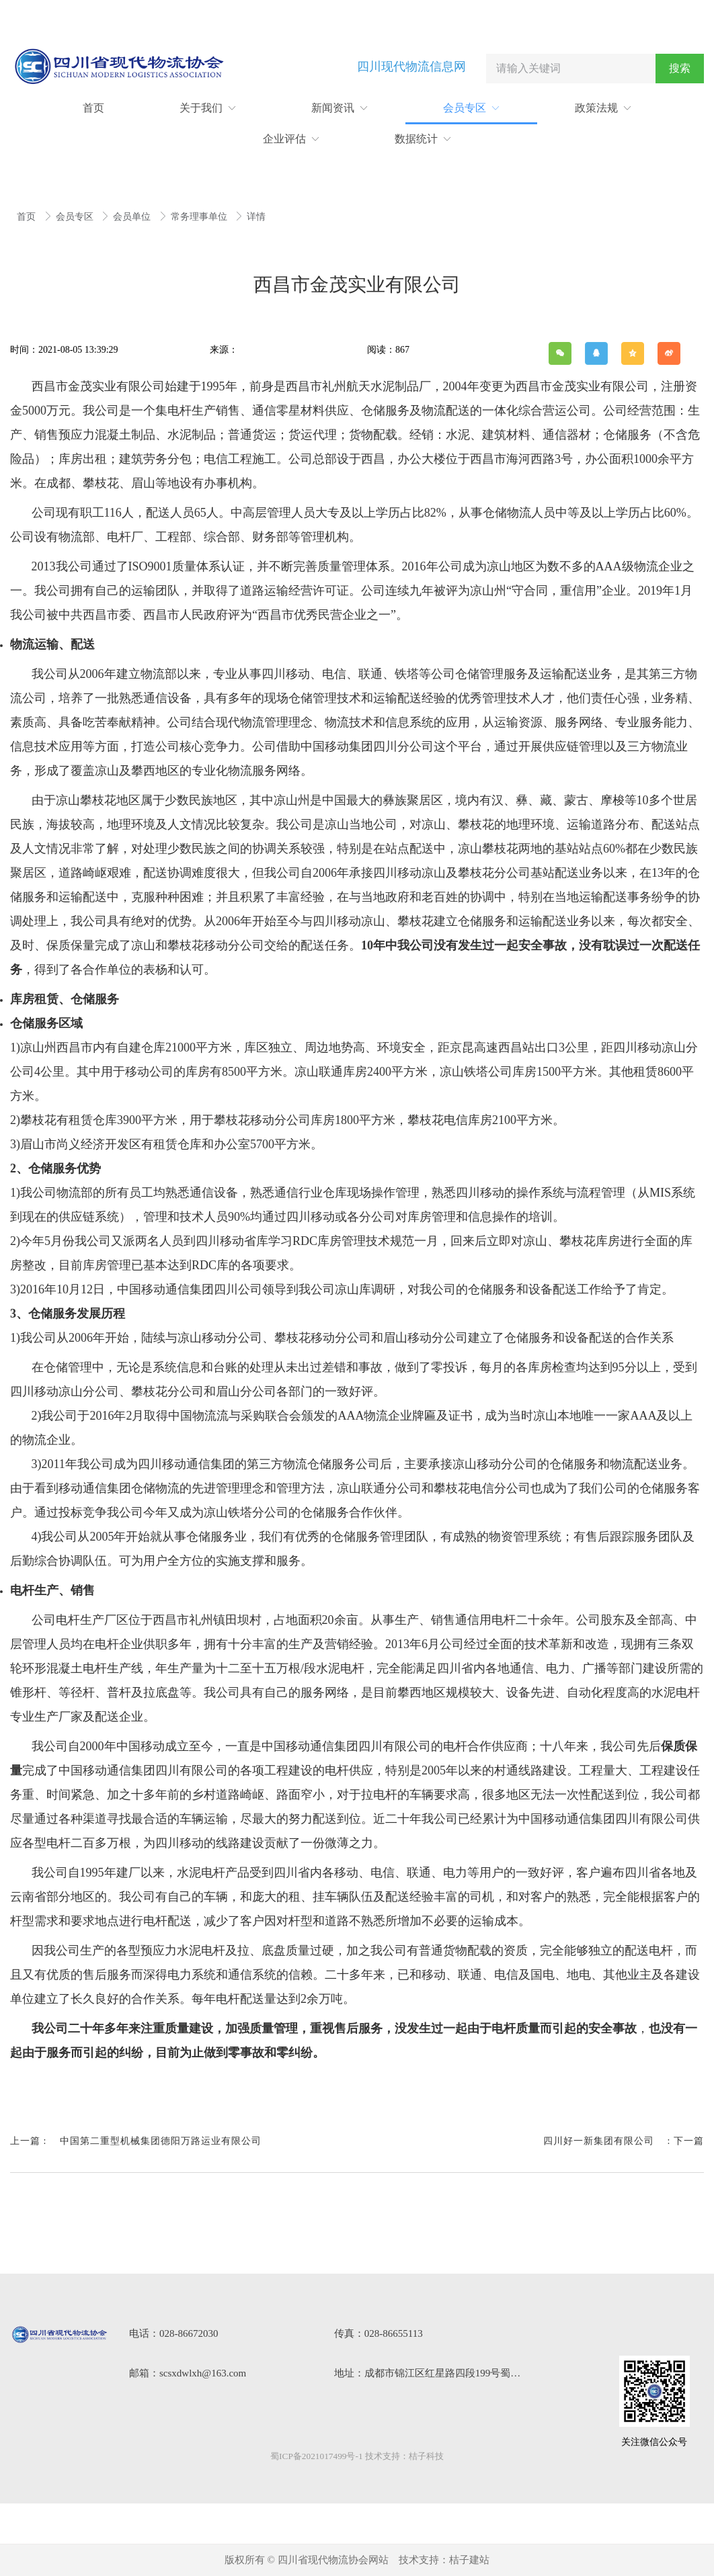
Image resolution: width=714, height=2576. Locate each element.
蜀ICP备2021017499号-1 (316, 2456)
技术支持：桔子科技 (404, 2456)
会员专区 (76, 217)
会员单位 (133, 217)
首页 (27, 217)
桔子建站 (469, 2559)
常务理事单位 (200, 217)
